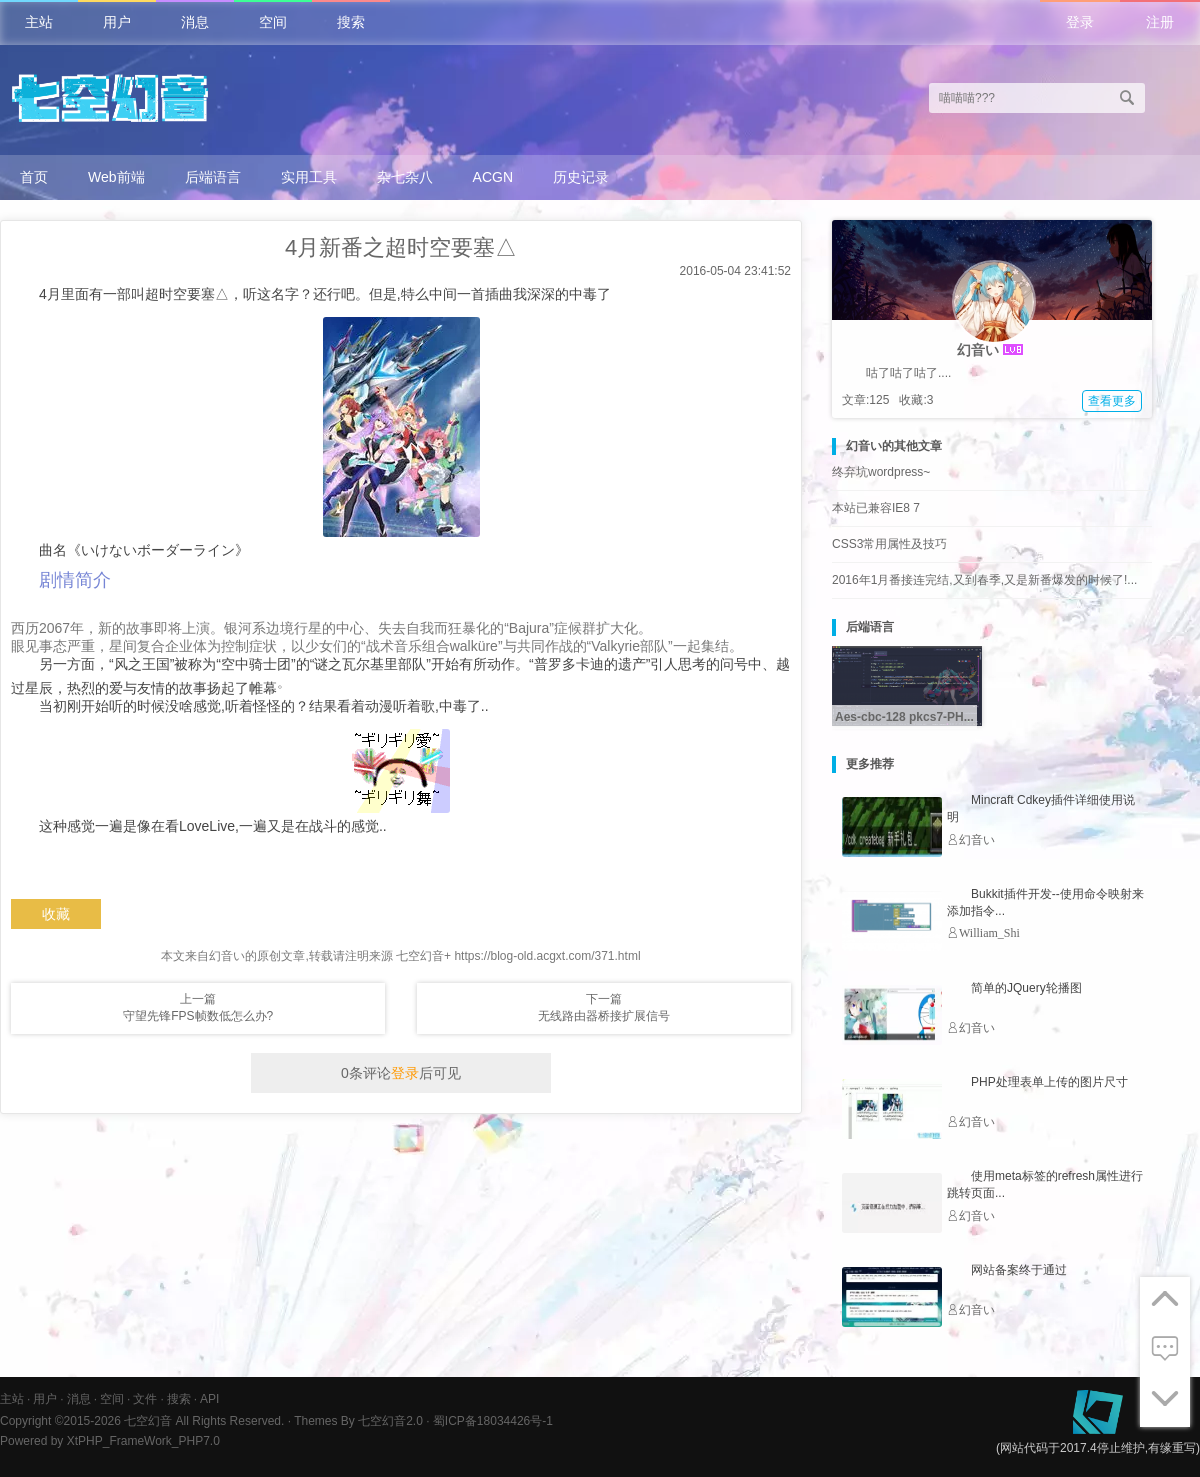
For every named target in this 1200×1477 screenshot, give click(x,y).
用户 (117, 22)
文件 (145, 1399)
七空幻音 (148, 1421)
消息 (195, 22)
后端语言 (213, 177)
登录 (1080, 22)
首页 (34, 177)
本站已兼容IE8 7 (876, 508)
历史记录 (581, 177)
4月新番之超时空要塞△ (401, 247)
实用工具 (309, 177)
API (209, 1399)
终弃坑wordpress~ (881, 472)
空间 (273, 22)
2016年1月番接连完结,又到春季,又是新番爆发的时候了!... (984, 580)
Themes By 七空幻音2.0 (358, 1421)
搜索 (351, 22)
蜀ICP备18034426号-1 (493, 1421)
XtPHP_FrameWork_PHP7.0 (143, 1441)
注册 (1160, 22)
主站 (39, 22)
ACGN (493, 177)
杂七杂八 (405, 177)
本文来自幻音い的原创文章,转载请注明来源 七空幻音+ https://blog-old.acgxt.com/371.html (400, 956)
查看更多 (1112, 401)
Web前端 (116, 177)
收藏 (56, 914)
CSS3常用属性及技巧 (889, 544)
